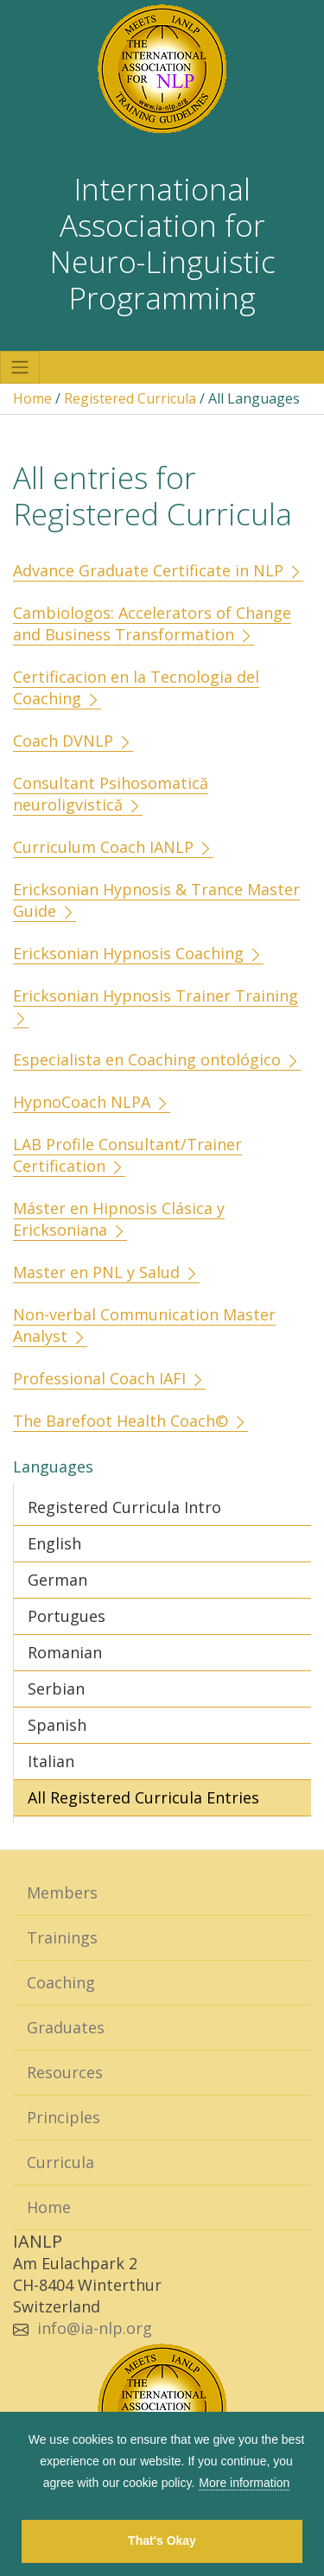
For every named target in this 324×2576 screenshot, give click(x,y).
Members (62, 1892)
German (57, 1579)
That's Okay (162, 2540)
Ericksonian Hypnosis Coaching (138, 953)
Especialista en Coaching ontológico (157, 1059)
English (54, 1543)
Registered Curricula (130, 398)
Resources (65, 2072)
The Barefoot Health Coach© (130, 1420)
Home (32, 398)
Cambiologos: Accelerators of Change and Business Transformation (152, 623)
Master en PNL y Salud (106, 1272)
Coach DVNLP (73, 740)
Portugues (66, 1616)
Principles (63, 2117)
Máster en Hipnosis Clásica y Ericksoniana (119, 1219)
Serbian (56, 1688)
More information (244, 2483)
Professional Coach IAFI (109, 1378)
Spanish (57, 1724)
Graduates (66, 2027)
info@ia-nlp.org (94, 2328)
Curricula (60, 2162)
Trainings (62, 1937)
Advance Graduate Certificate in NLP (158, 570)
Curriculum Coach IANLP (113, 846)
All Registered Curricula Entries (143, 1797)
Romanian (65, 1652)
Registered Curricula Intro (124, 1507)
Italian (51, 1761)
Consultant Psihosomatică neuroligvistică (110, 794)
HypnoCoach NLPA (91, 1101)
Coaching (61, 1982)
